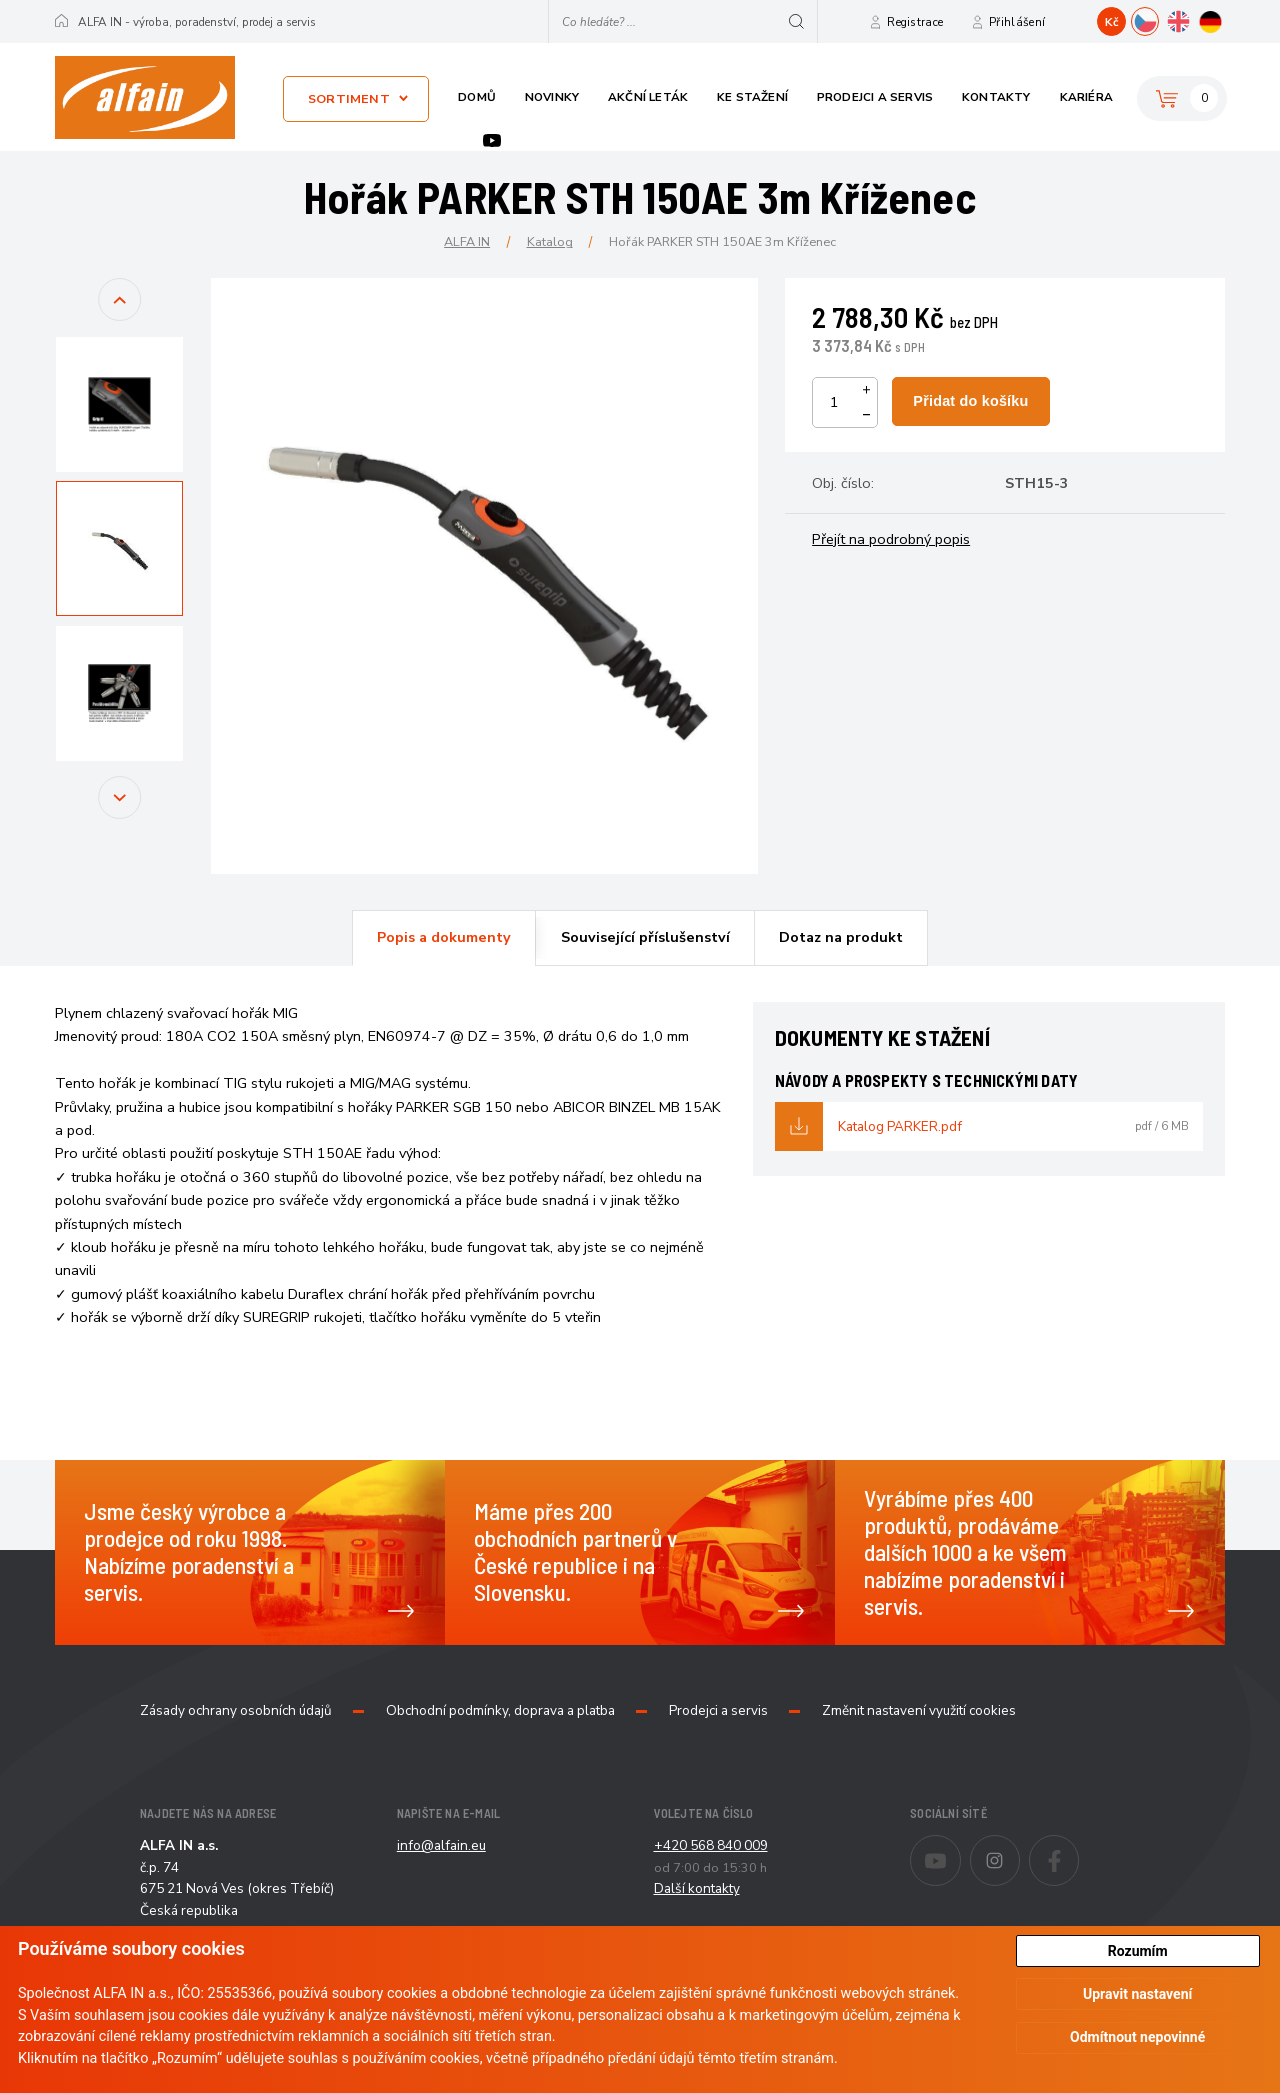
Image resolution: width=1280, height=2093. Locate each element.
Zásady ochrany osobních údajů (236, 1711)
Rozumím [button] (1138, 1951)
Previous (119, 317)
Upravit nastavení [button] (1137, 1994)
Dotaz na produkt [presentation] (841, 937)
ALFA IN (467, 241)
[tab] (444, 938)
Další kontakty (697, 1888)
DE (1224, 19)
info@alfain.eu (441, 1845)
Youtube (492, 140)
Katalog (550, 241)
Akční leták (648, 97)
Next (119, 815)
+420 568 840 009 (711, 1845)
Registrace (915, 22)
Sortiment (349, 98)
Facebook (1078, 1847)
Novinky (552, 97)
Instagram (1019, 1847)
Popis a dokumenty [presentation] (444, 937)
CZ (1158, 19)
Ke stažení (752, 97)
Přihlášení (1017, 22)
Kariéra (1086, 97)
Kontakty (996, 97)
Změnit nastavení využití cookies (919, 1711)
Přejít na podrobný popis (891, 539)
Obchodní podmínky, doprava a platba (500, 1711)
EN (1191, 19)
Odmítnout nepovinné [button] (1137, 2037)
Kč (1112, 22)
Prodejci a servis (875, 97)
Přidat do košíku (970, 401)
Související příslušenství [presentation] (645, 937)
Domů (477, 97)
